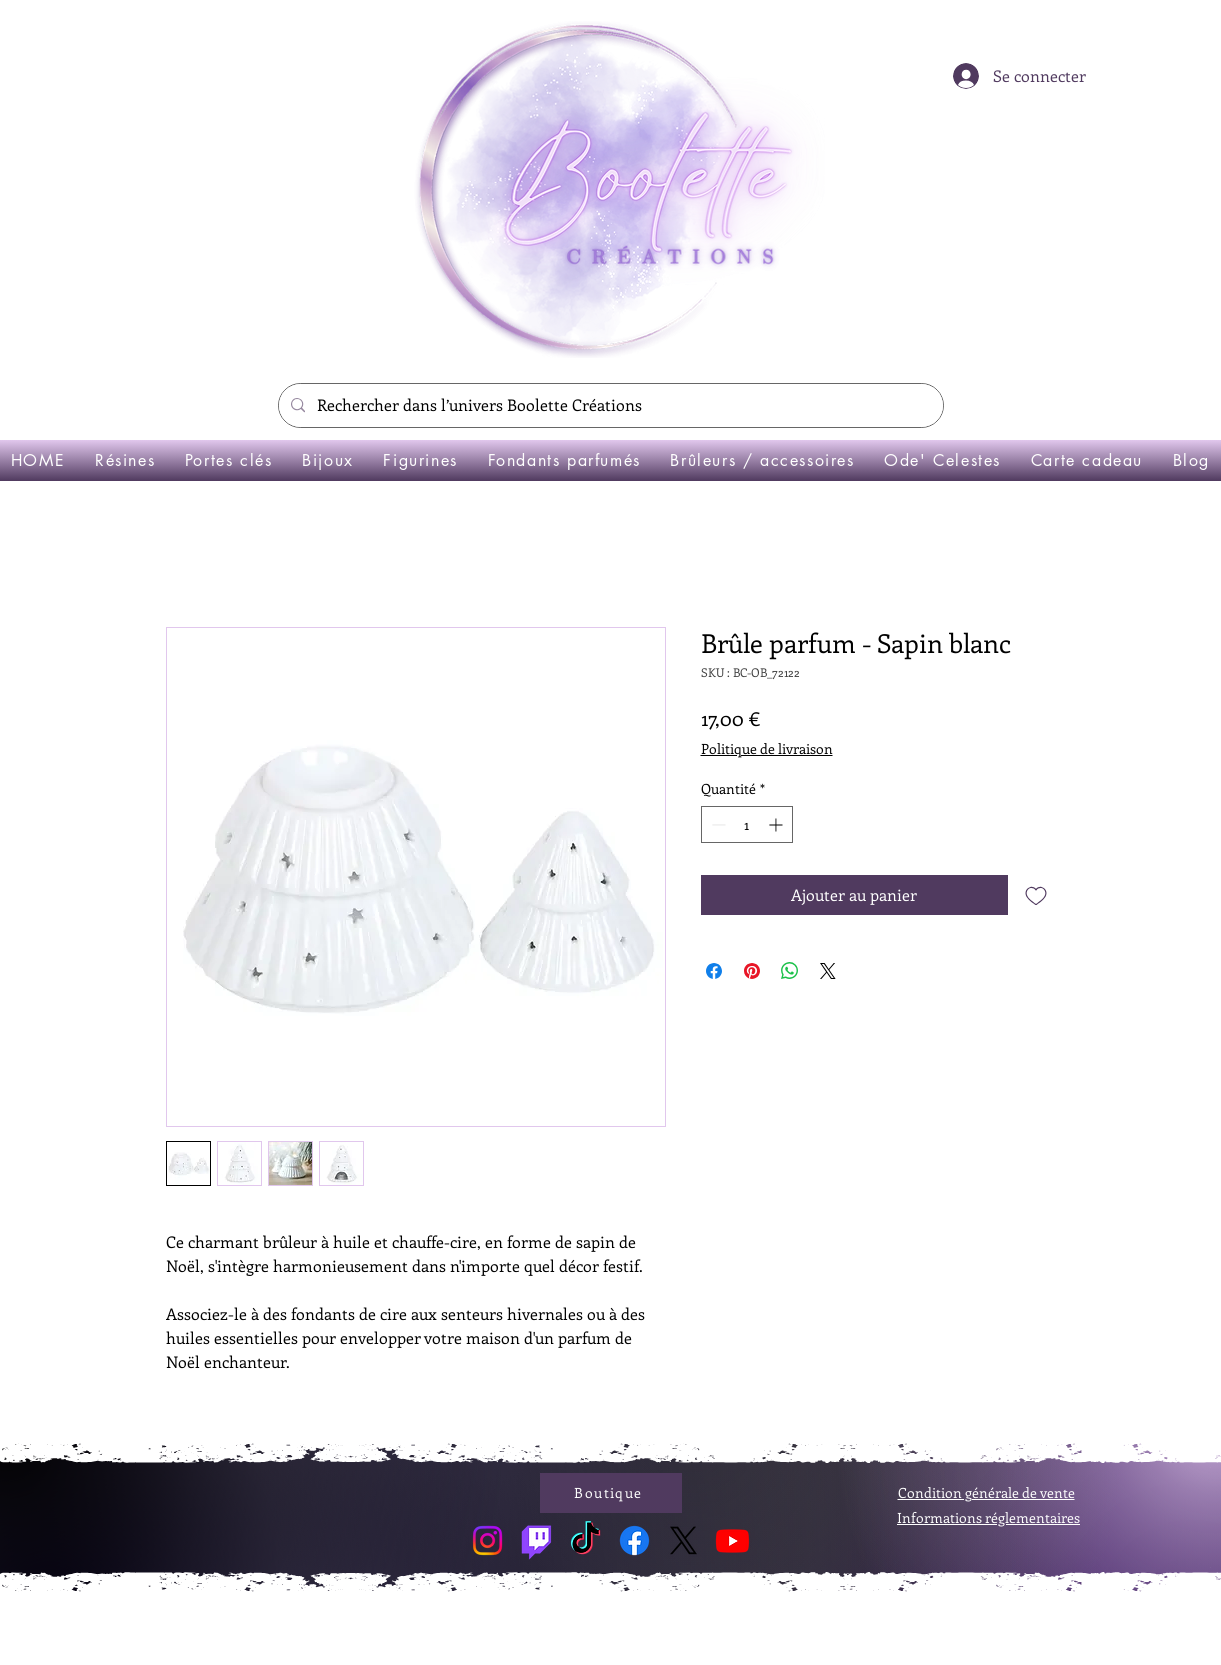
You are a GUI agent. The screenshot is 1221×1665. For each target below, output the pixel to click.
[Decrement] (716, 824)
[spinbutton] (747, 824)
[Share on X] (828, 971)
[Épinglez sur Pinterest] (752, 971)
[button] (125, 460)
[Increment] (777, 824)
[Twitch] (536, 1540)
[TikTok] (585, 1540)
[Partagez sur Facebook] (714, 971)
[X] (683, 1540)
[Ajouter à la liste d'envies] (1036, 895)
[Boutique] (611, 1493)
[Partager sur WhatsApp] (790, 971)
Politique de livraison (767, 748)
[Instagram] (487, 1540)
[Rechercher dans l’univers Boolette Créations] (609, 405)
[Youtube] (732, 1540)
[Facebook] (634, 1540)
